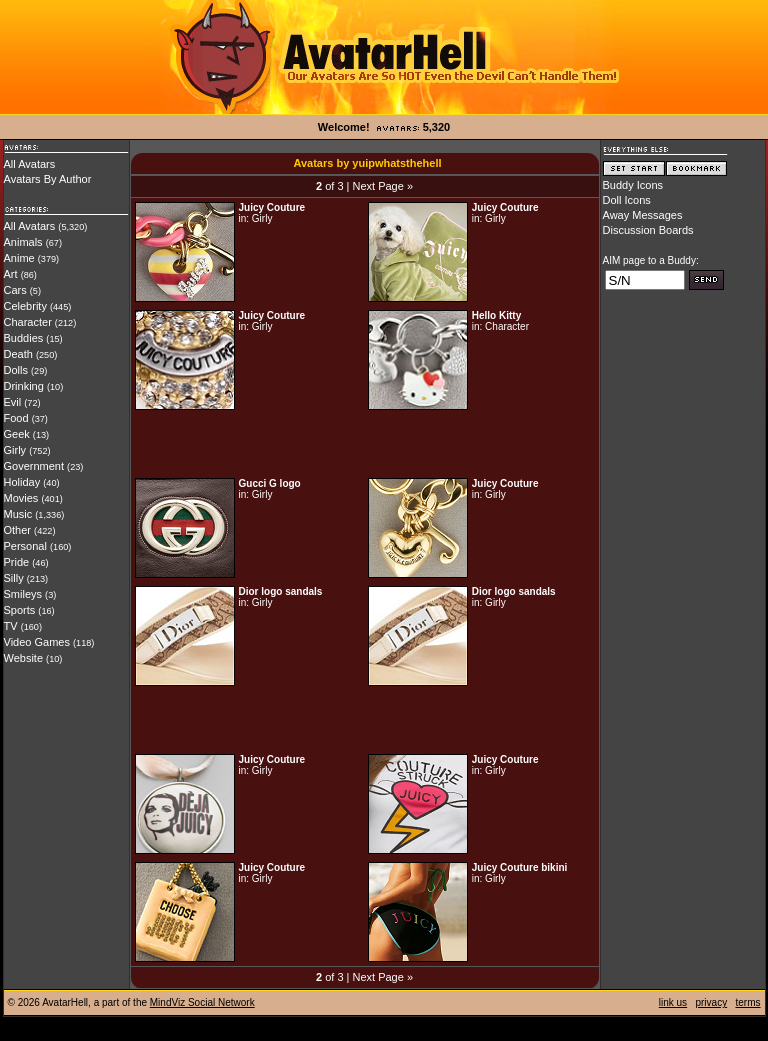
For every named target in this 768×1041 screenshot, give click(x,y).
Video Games (37, 642)
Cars (15, 290)
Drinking (24, 386)
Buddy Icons (633, 185)
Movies (21, 498)
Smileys (23, 594)
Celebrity (25, 306)
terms (748, 1002)
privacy (711, 1002)
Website (24, 658)
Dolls (16, 370)
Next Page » (382, 186)
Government (34, 466)
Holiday (22, 482)
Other (18, 530)
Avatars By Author (48, 179)
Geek (17, 434)
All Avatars (30, 164)
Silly (14, 578)
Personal (25, 546)
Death (18, 354)
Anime (19, 258)
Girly (15, 450)
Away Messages (643, 215)
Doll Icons (627, 200)
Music (18, 514)
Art (11, 274)
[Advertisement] (365, 444)
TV (11, 626)
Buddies (24, 338)
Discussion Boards (648, 230)
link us (673, 1002)
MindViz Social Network (202, 1002)
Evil (13, 402)
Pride (17, 562)
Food (16, 418)
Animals (23, 242)
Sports (20, 610)
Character (28, 322)
